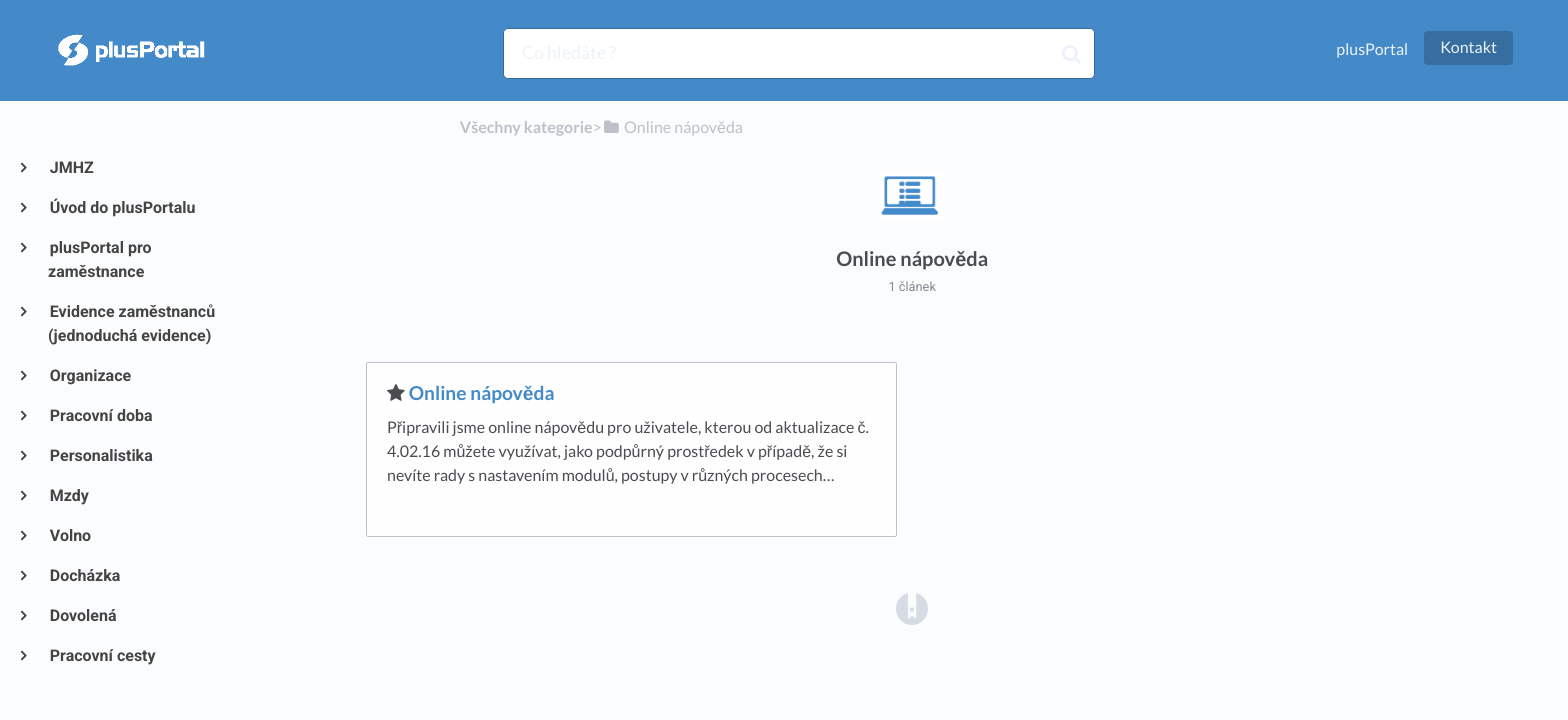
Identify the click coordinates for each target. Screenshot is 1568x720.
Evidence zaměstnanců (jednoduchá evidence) (131, 323)
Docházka (84, 575)
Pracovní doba (100, 415)
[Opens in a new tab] (912, 607)
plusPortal (1372, 49)
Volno (69, 535)
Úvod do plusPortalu (121, 207)
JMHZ (71, 167)
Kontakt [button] (1468, 47)
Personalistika (100, 455)
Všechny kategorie (526, 127)
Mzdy (68, 495)
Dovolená (82, 615)
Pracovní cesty (102, 655)
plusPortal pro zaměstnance (100, 259)
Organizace (89, 375)
